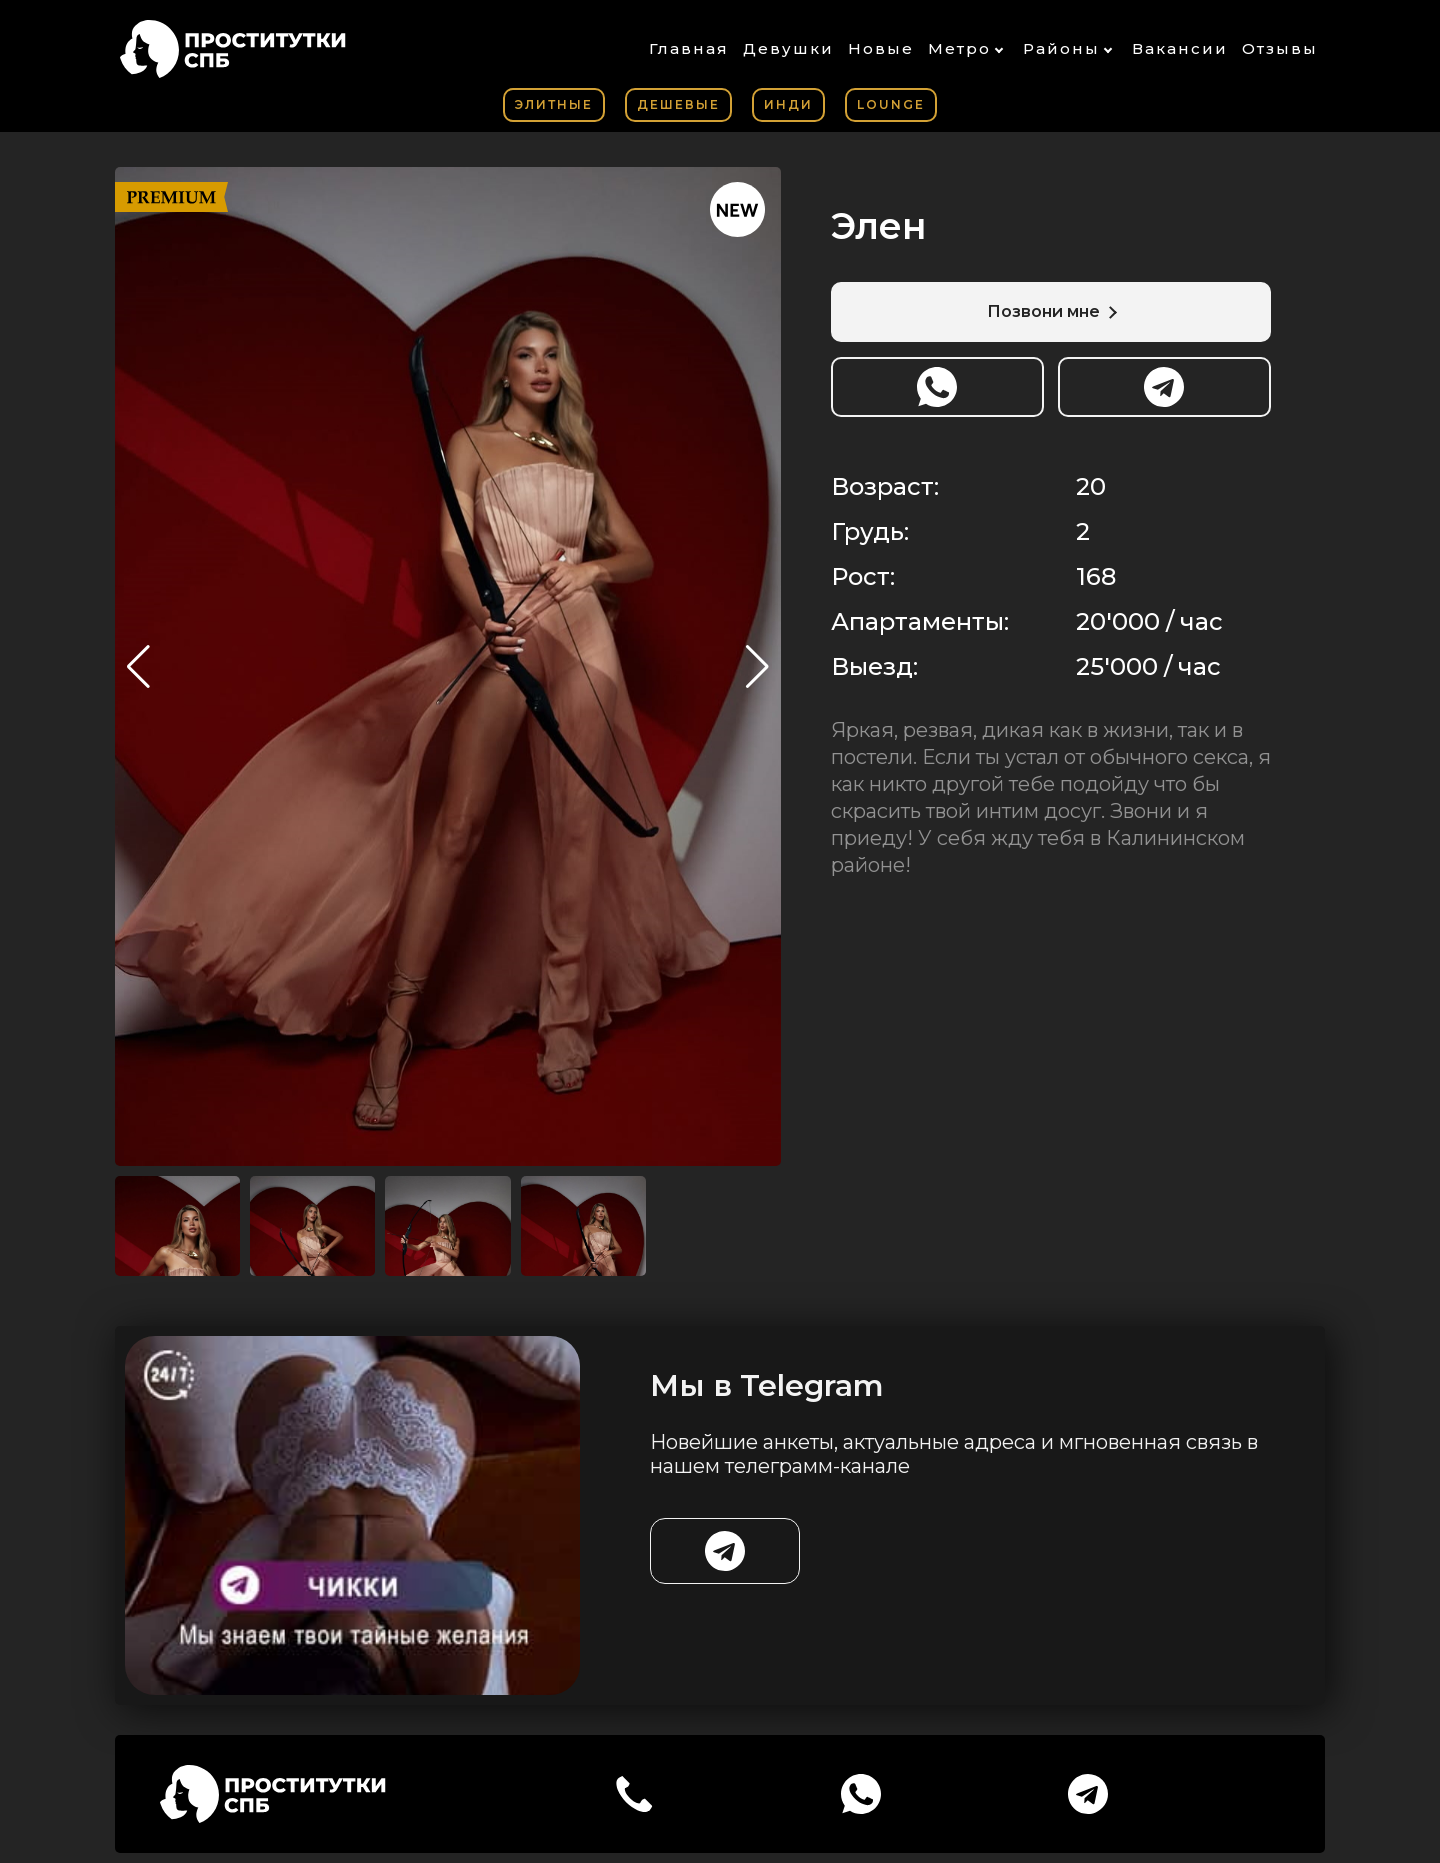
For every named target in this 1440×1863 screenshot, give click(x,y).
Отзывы (1280, 48)
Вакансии (1180, 48)
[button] (757, 667)
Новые (881, 48)
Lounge (891, 104)
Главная (689, 48)
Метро (959, 48)
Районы (1061, 48)
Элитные (554, 104)
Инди (788, 104)
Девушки (788, 48)
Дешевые (678, 104)
